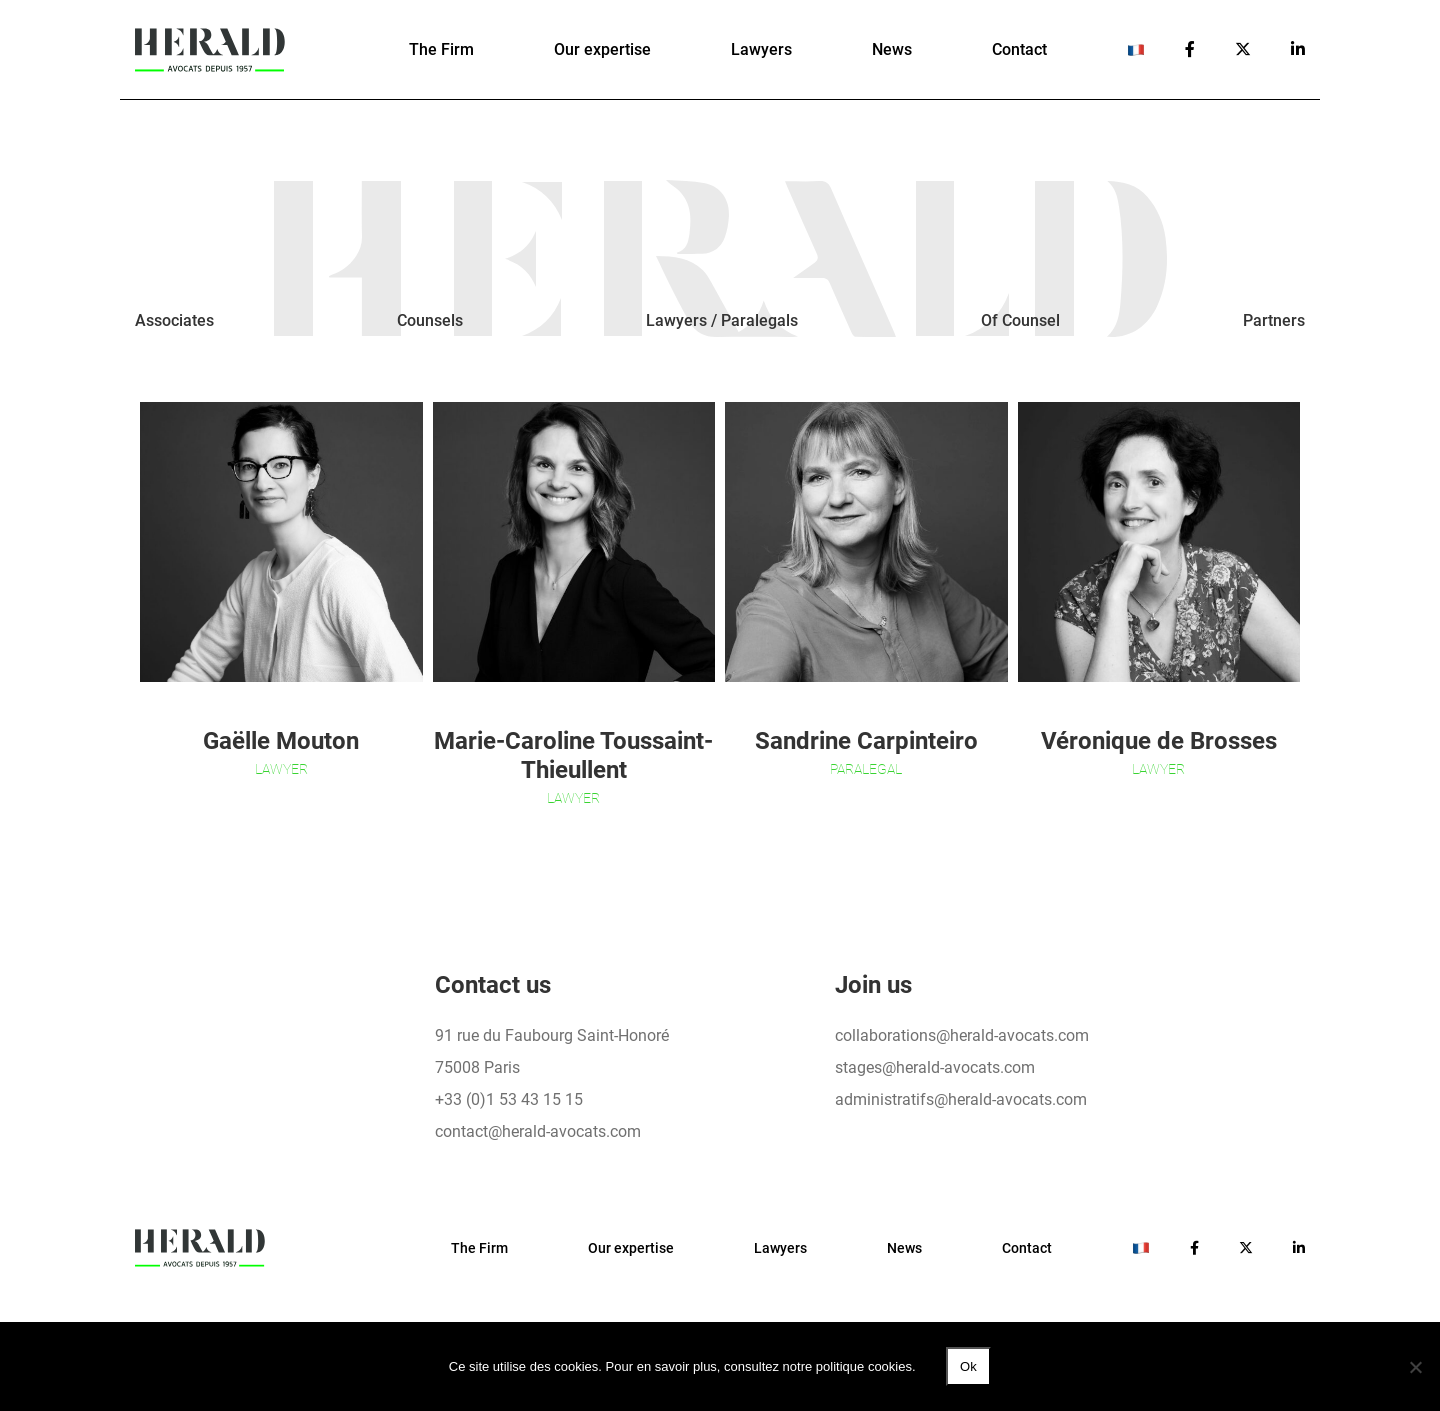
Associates (174, 320)
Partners (1274, 320)
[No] (1415, 1367)
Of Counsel (1020, 320)
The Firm (441, 49)
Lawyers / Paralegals (722, 320)
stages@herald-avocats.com (935, 1067)
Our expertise (602, 49)
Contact (1019, 49)
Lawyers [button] (761, 49)
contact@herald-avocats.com (538, 1131)
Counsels (430, 320)
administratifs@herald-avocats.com (961, 1099)
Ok (968, 1366)
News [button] (892, 49)
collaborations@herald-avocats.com (962, 1035)
